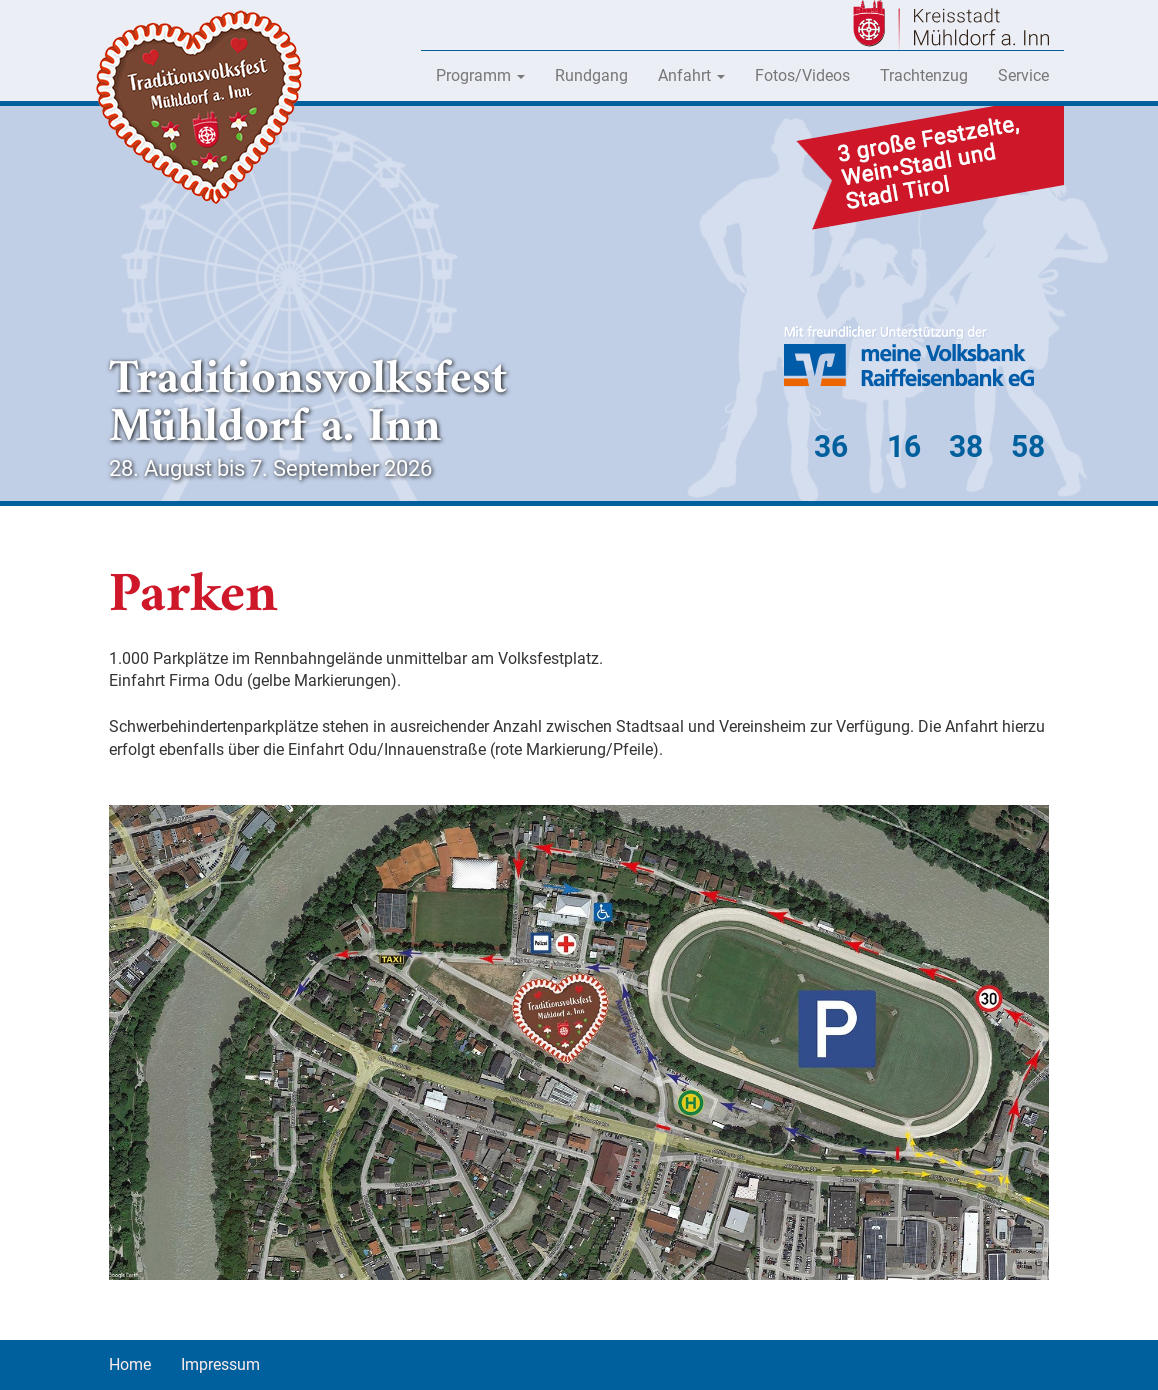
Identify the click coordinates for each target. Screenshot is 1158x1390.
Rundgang (591, 75)
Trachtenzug (924, 75)
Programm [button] (480, 75)
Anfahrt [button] (691, 75)
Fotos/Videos (802, 75)
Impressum (220, 1364)
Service (1023, 75)
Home (130, 1364)
